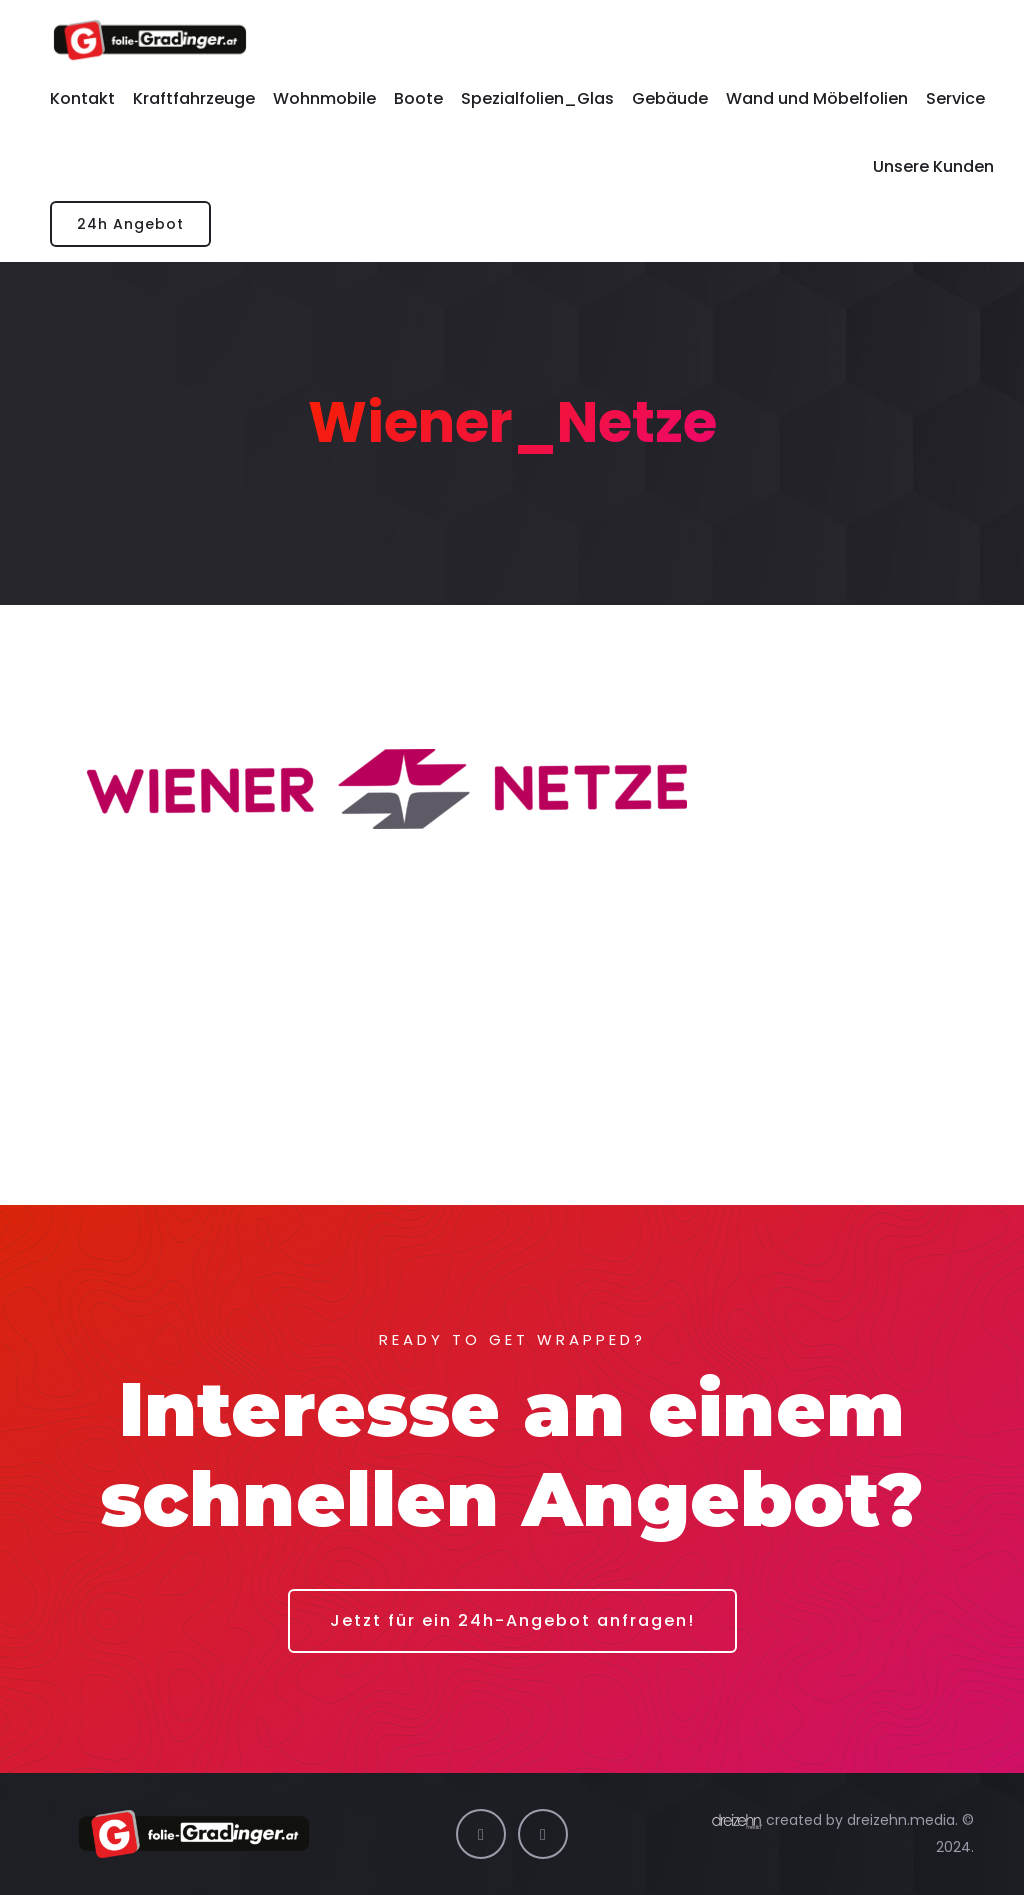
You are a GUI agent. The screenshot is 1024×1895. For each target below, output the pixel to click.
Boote (418, 98)
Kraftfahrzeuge (194, 98)
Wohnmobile (324, 98)
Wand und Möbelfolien (817, 98)
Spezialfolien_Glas (537, 98)
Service (955, 98)
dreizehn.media (901, 1820)
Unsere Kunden (933, 166)
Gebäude (670, 98)
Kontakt (82, 98)
